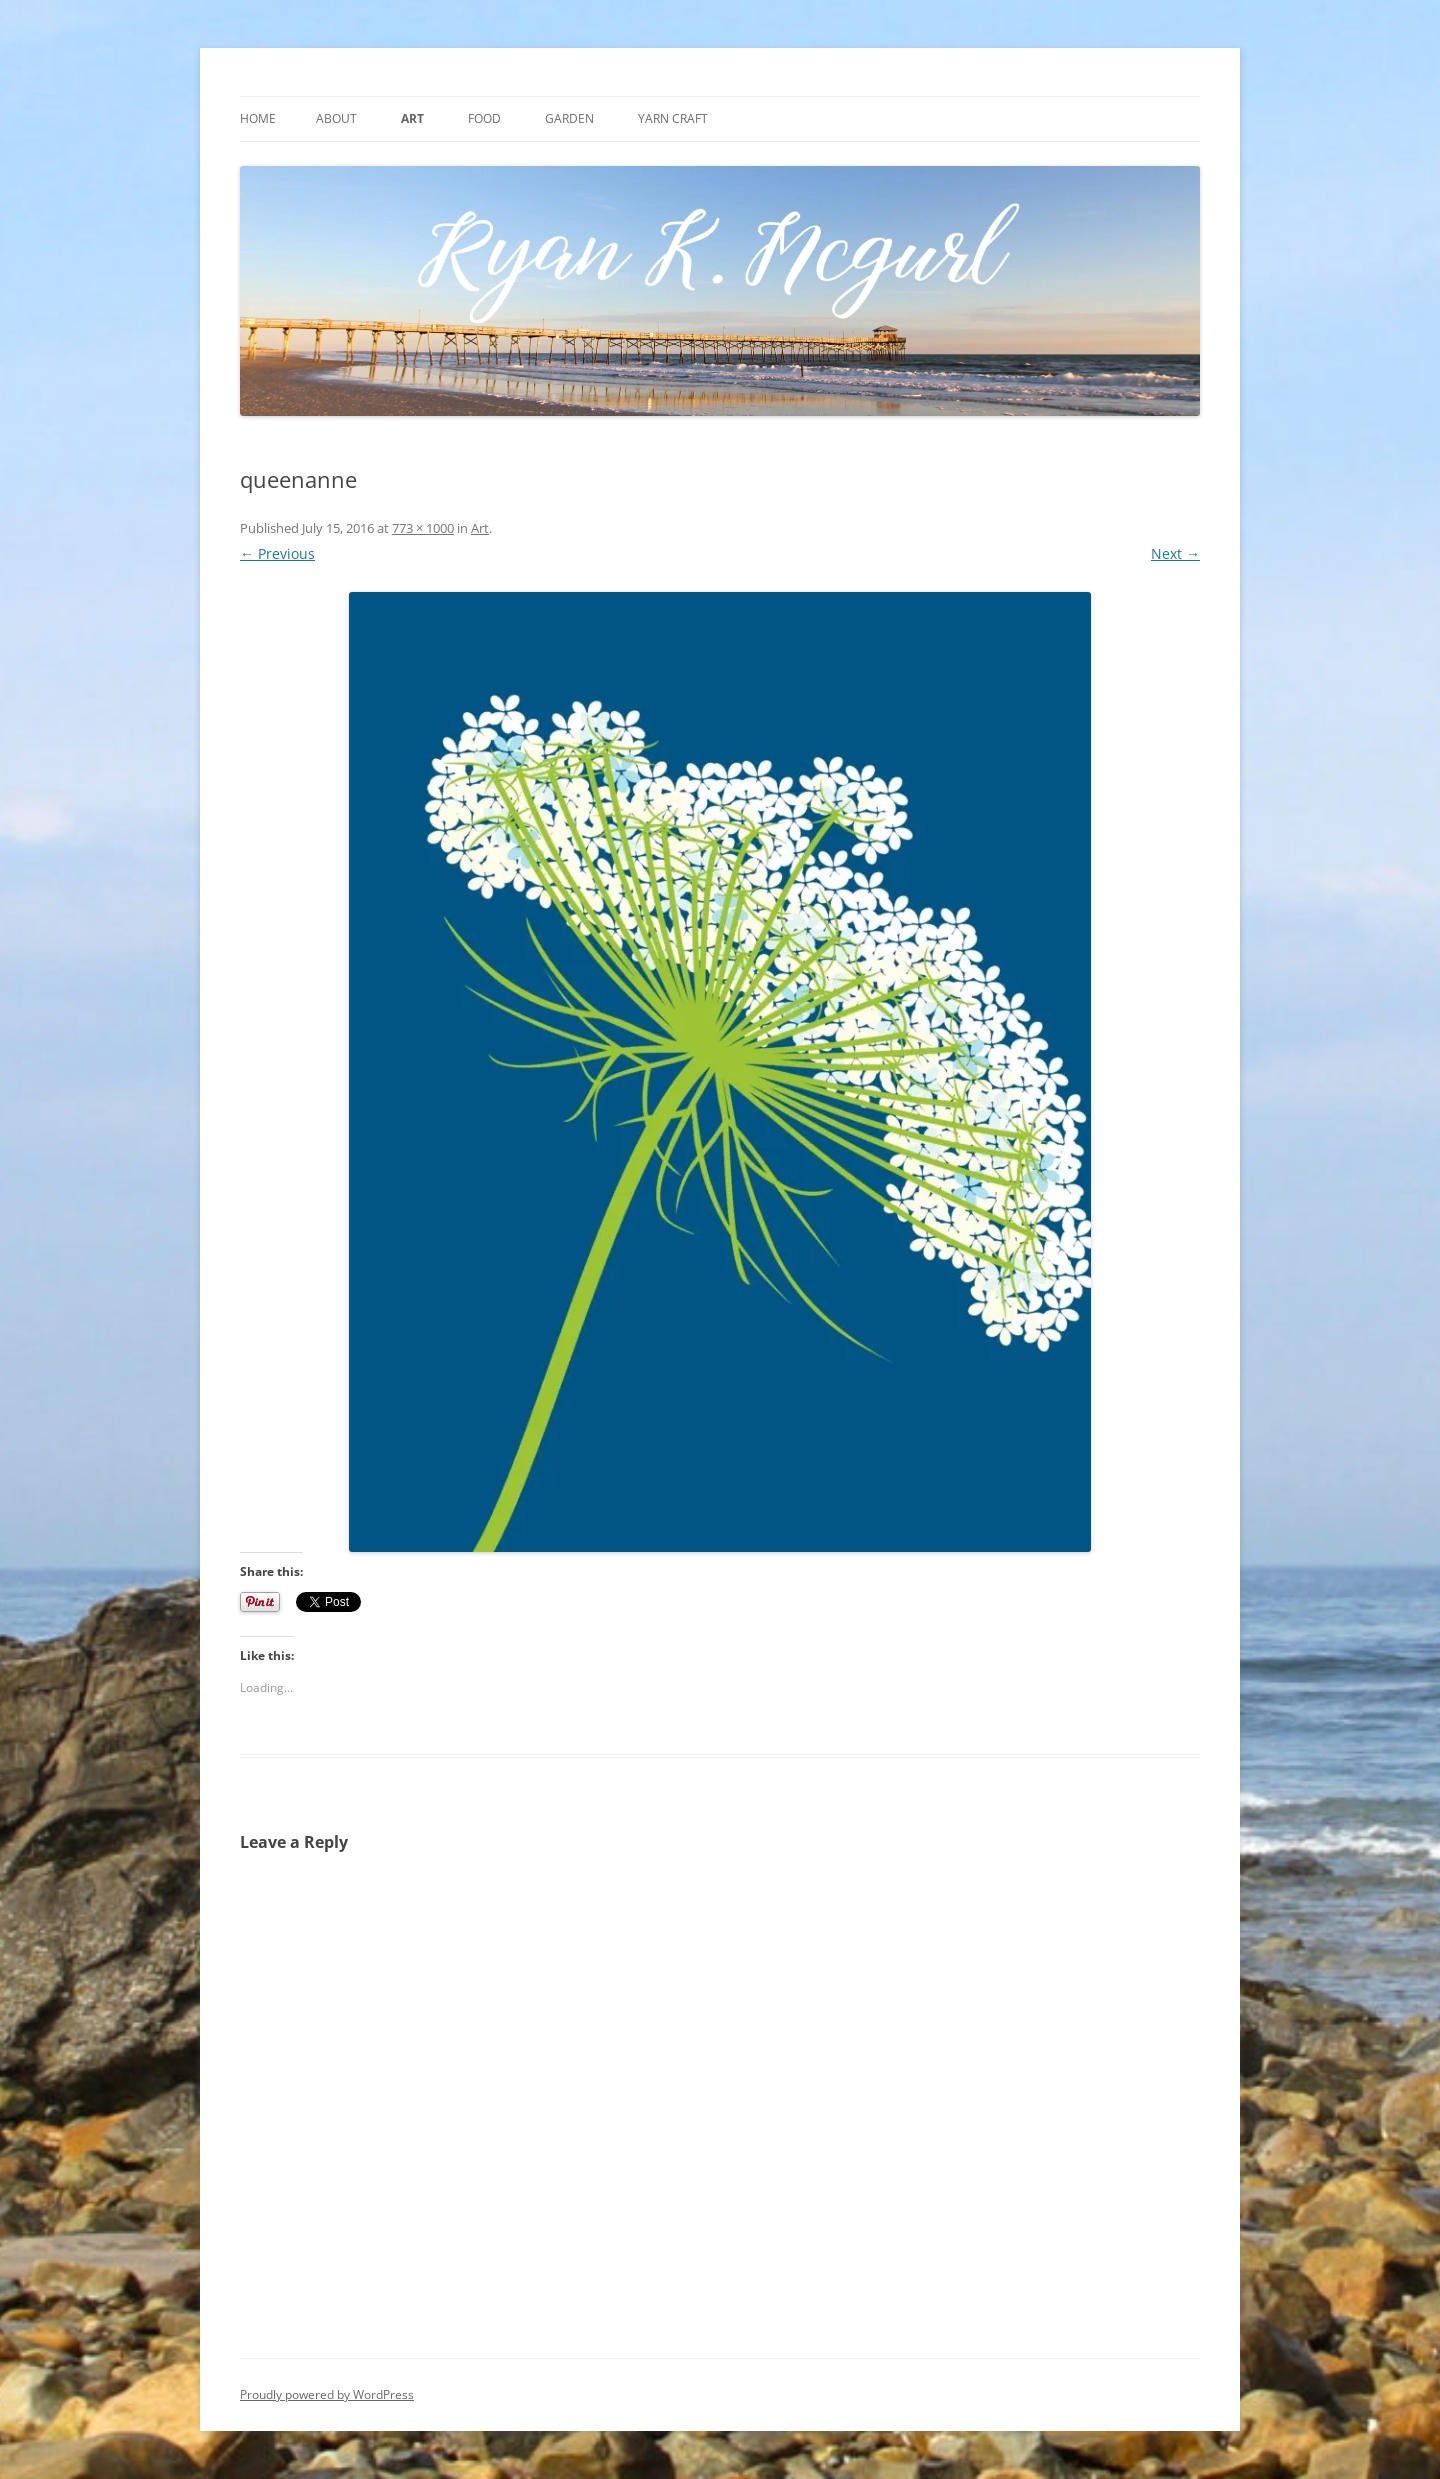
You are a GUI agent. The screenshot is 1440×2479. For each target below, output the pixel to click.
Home (258, 118)
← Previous (277, 553)
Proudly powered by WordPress (327, 2394)
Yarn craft (673, 118)
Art (412, 118)
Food (484, 118)
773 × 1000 (423, 528)
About (336, 118)
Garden (569, 118)
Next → (1175, 553)
